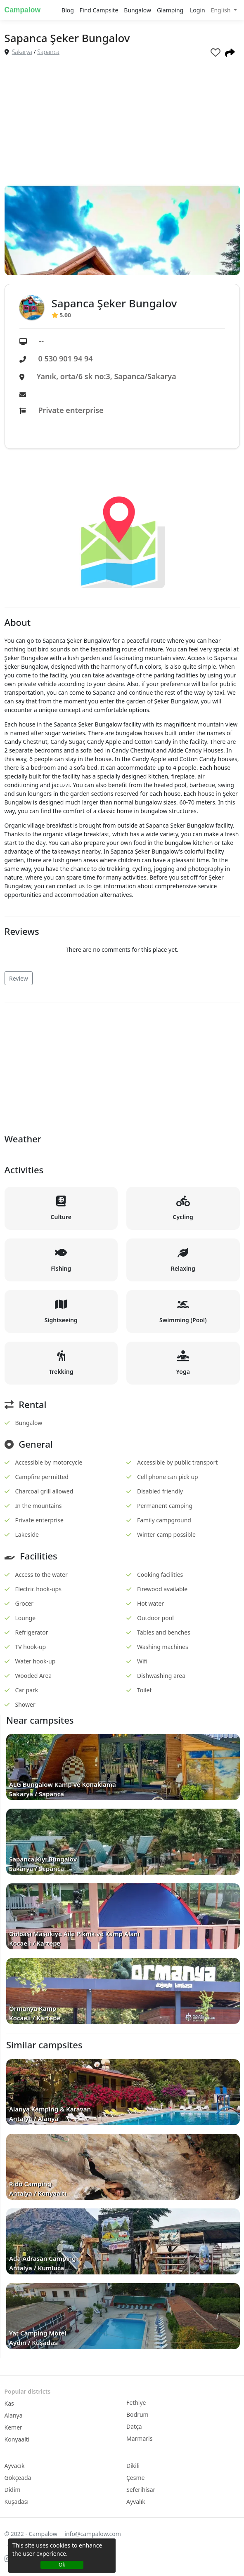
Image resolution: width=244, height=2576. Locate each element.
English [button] (221, 10)
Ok (62, 2564)
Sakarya (22, 52)
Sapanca (48, 52)
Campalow (23, 10)
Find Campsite (99, 10)
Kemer (13, 2427)
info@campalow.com (92, 2534)
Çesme (135, 2478)
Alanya (14, 2415)
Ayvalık (135, 2501)
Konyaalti (17, 2439)
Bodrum (137, 2414)
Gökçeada (18, 2478)
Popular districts (28, 2391)
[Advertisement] (122, 122)
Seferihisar (140, 2489)
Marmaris (139, 2438)
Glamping (170, 10)
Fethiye (136, 2402)
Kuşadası (17, 2501)
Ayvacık (15, 2466)
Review (18, 978)
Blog (68, 10)
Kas (9, 2403)
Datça (134, 2426)
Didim (13, 2489)
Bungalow (137, 10)
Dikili (133, 2466)
